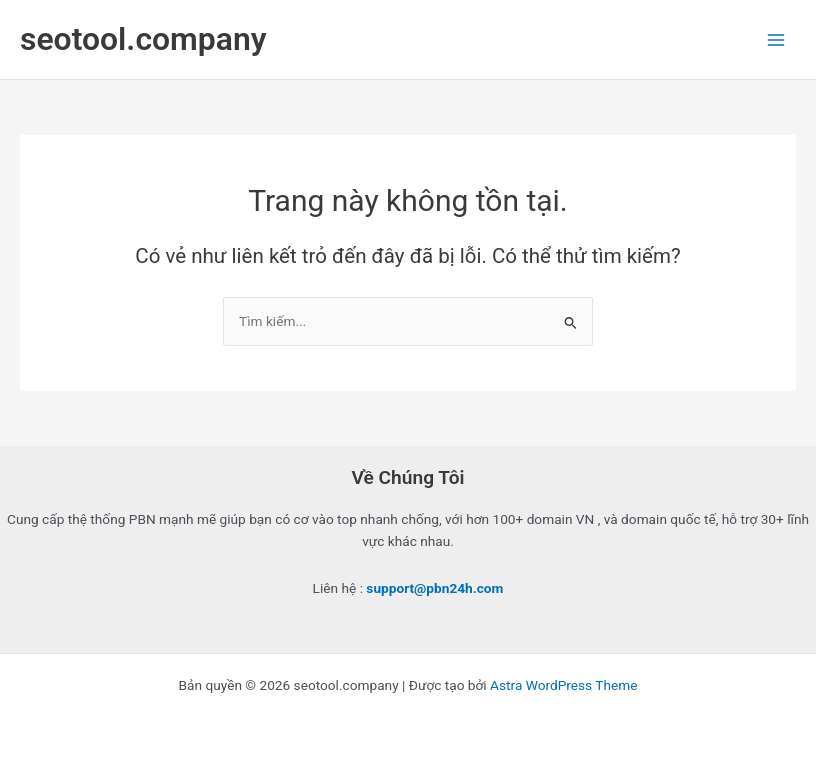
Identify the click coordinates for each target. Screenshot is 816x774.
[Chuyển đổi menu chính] (776, 39)
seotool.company (143, 39)
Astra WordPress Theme (563, 685)
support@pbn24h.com (434, 588)
